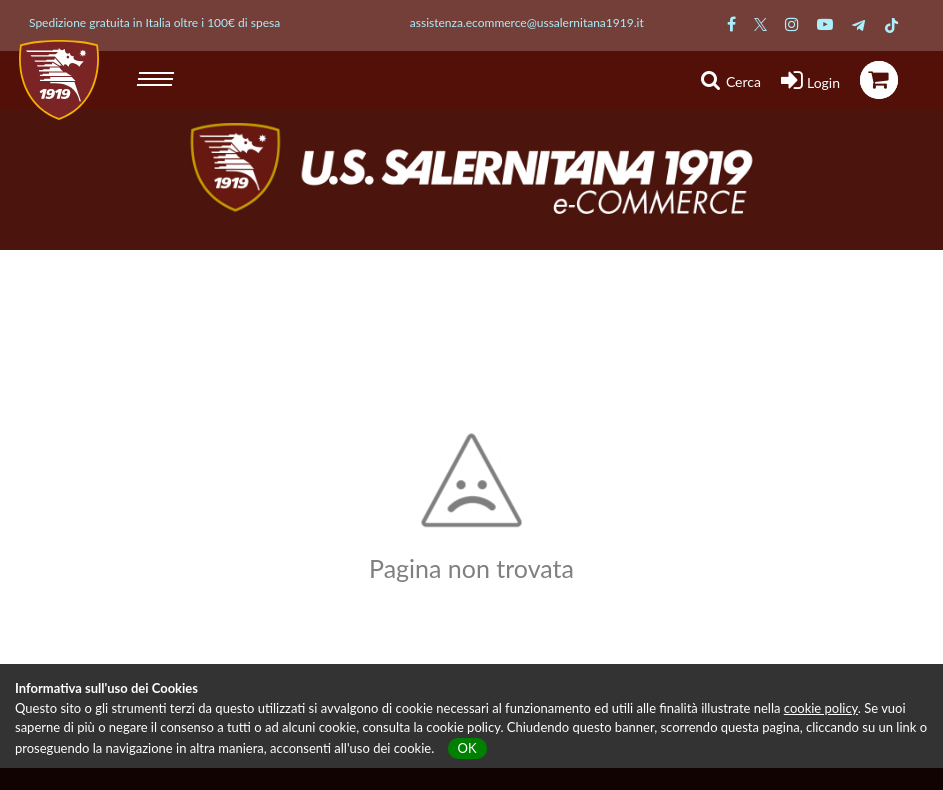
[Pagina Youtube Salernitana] (825, 23)
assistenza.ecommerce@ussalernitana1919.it (527, 22)
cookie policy (821, 708)
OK (467, 748)
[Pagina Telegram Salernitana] (858, 23)
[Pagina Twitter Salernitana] (760, 23)
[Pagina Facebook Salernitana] (731, 23)
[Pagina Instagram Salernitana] (792, 23)
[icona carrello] (879, 80)
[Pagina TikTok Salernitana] (891, 23)
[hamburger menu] (157, 76)
